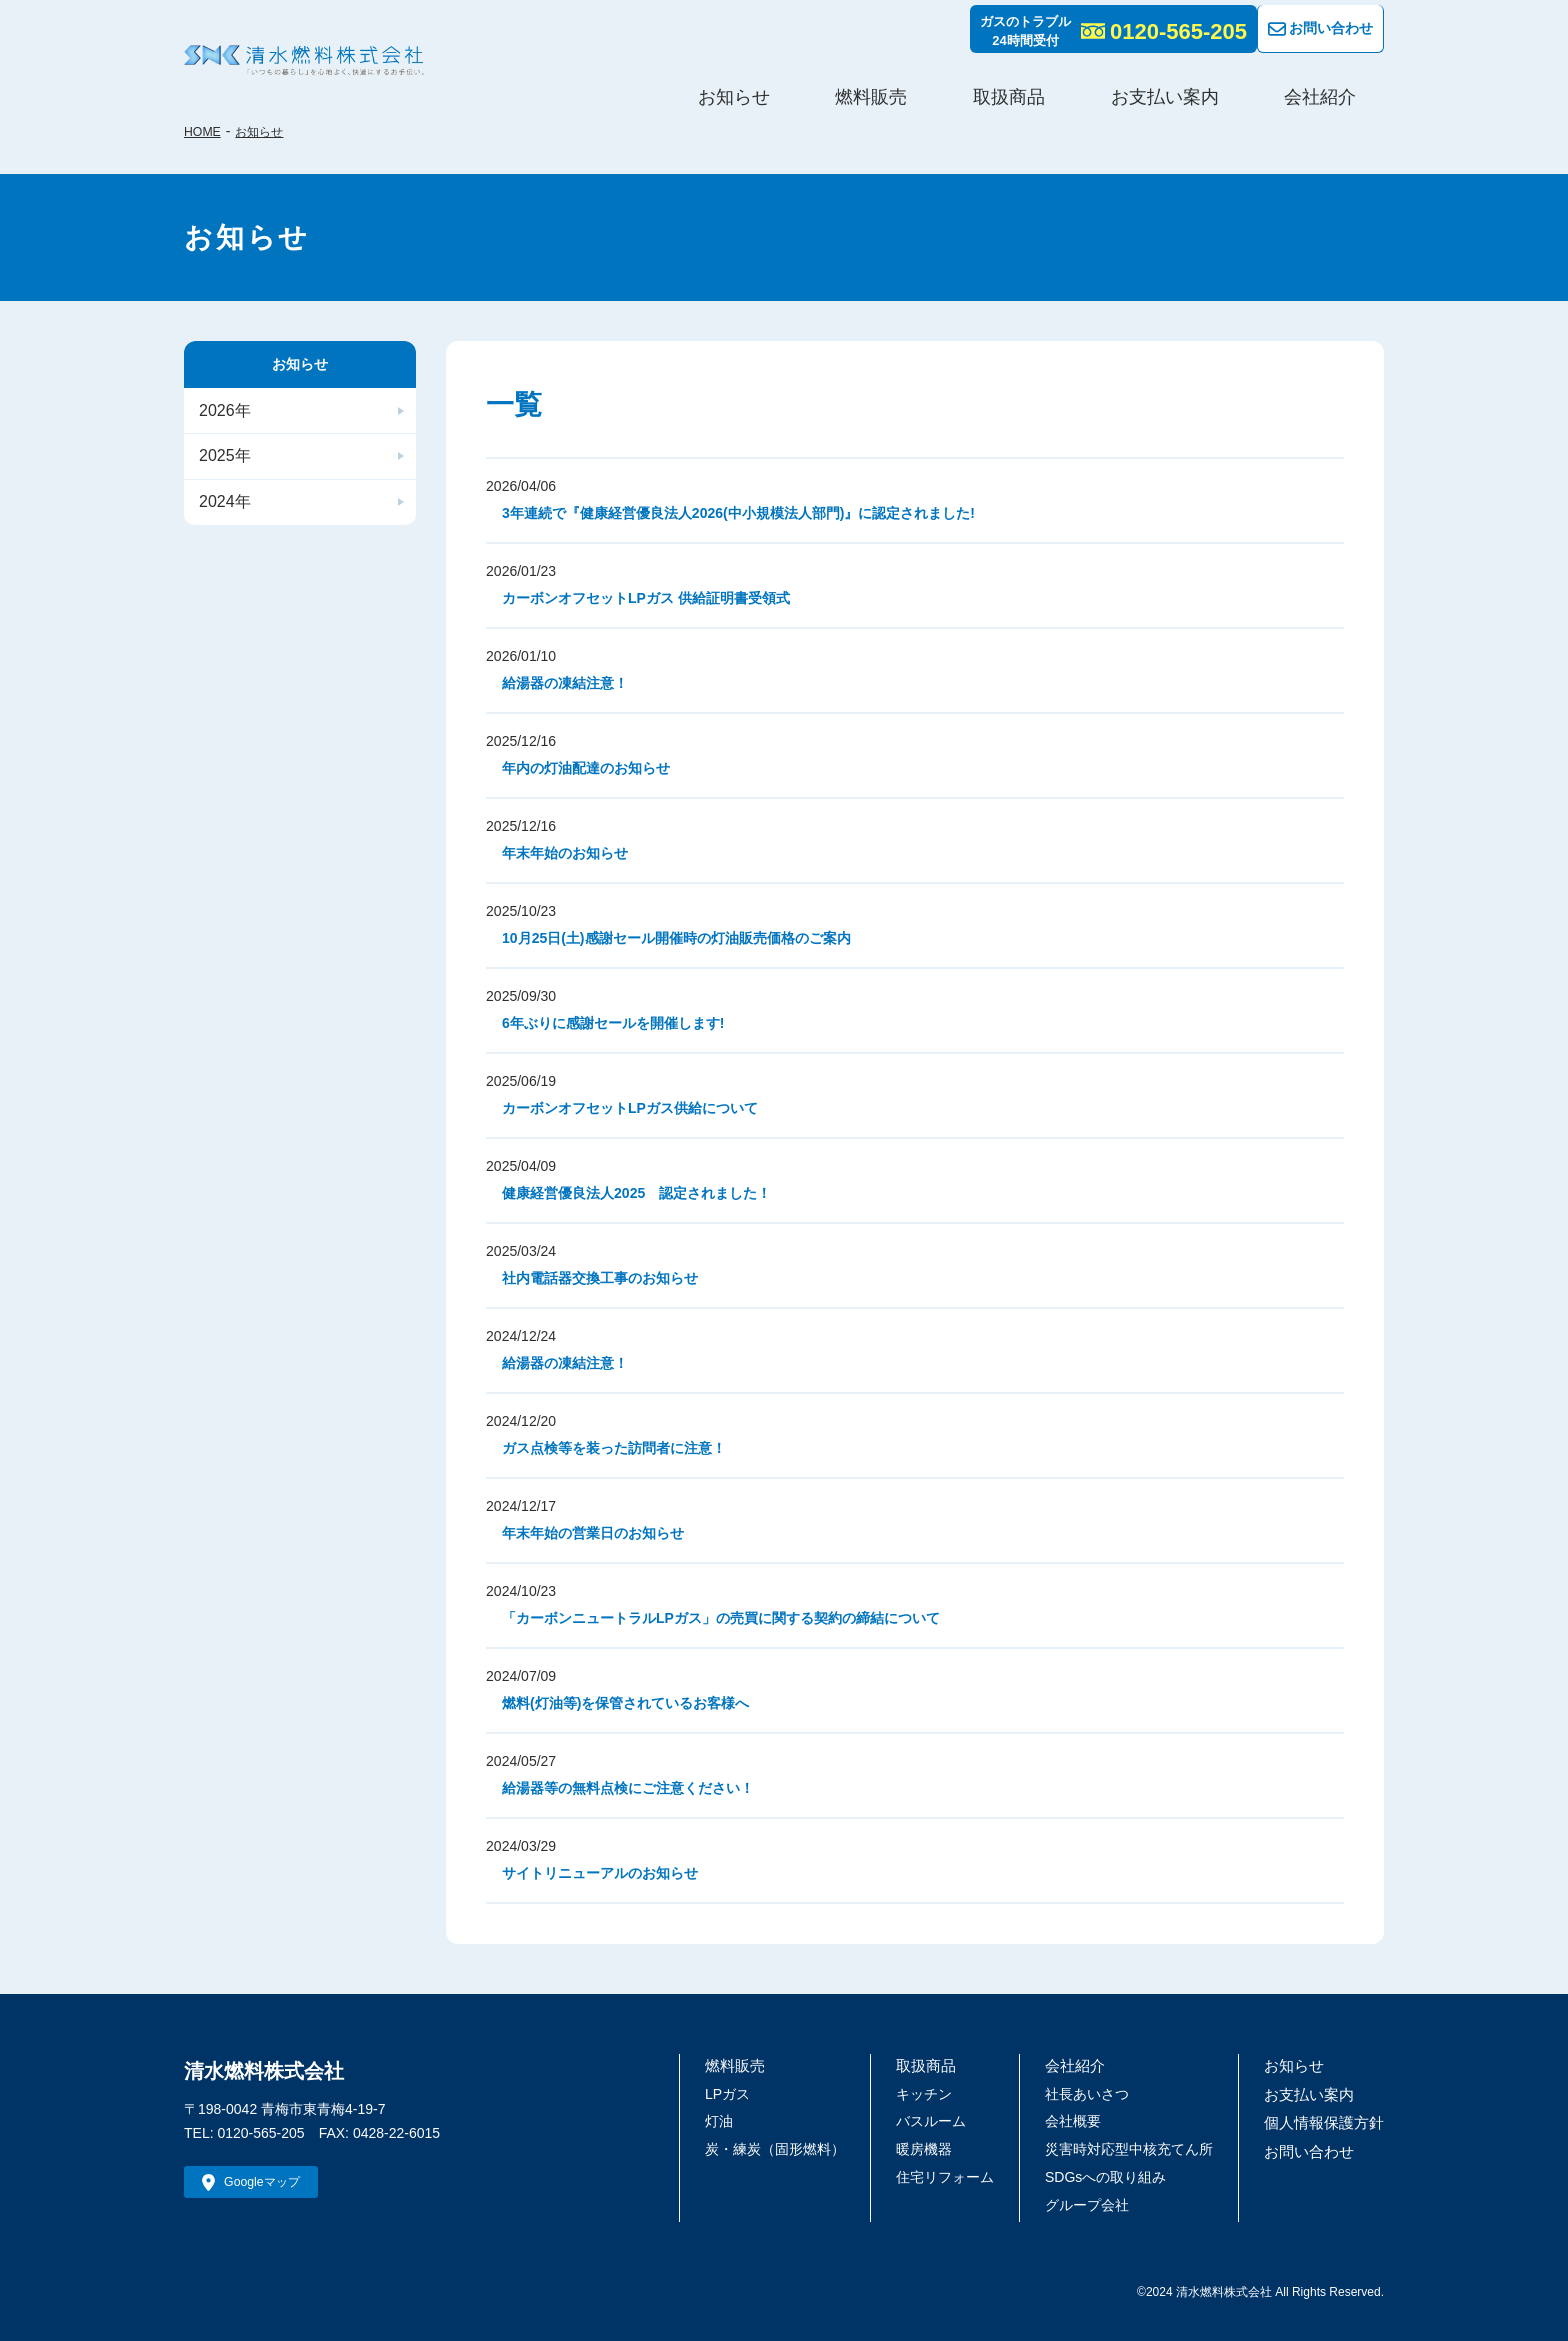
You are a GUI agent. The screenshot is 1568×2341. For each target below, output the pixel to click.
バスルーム (939, 2120)
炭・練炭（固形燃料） (783, 2148)
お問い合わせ (1313, 24)
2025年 (223, 467)
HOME (205, 131)
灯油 (727, 2120)
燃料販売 (1042, 84)
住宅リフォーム (953, 2176)
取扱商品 (1134, 84)
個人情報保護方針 (1328, 2120)
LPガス (735, 2093)
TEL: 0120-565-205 (244, 2133)
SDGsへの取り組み (1113, 2176)
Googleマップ (271, 2185)
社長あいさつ (1095, 2093)
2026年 (223, 415)
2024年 (223, 518)
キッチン (932, 2093)
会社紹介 (1352, 84)
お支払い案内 (1243, 84)
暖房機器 (932, 2148)
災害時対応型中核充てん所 (1137, 2148)
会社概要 (1081, 2120)
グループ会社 (1095, 2204)
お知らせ (949, 84)
